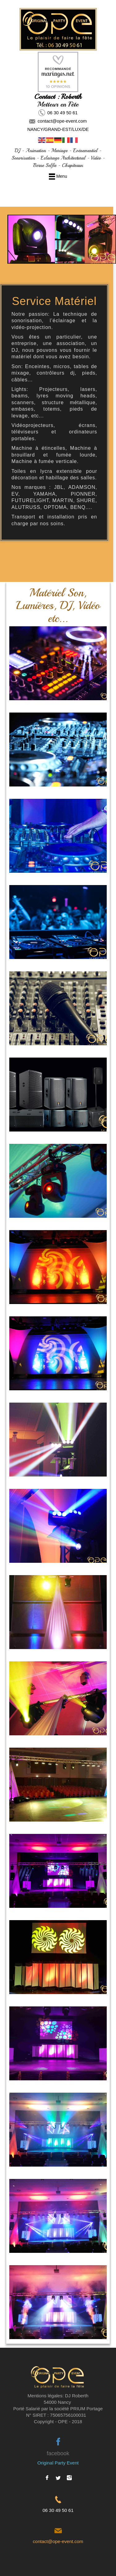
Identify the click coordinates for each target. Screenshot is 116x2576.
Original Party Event (58, 2462)
